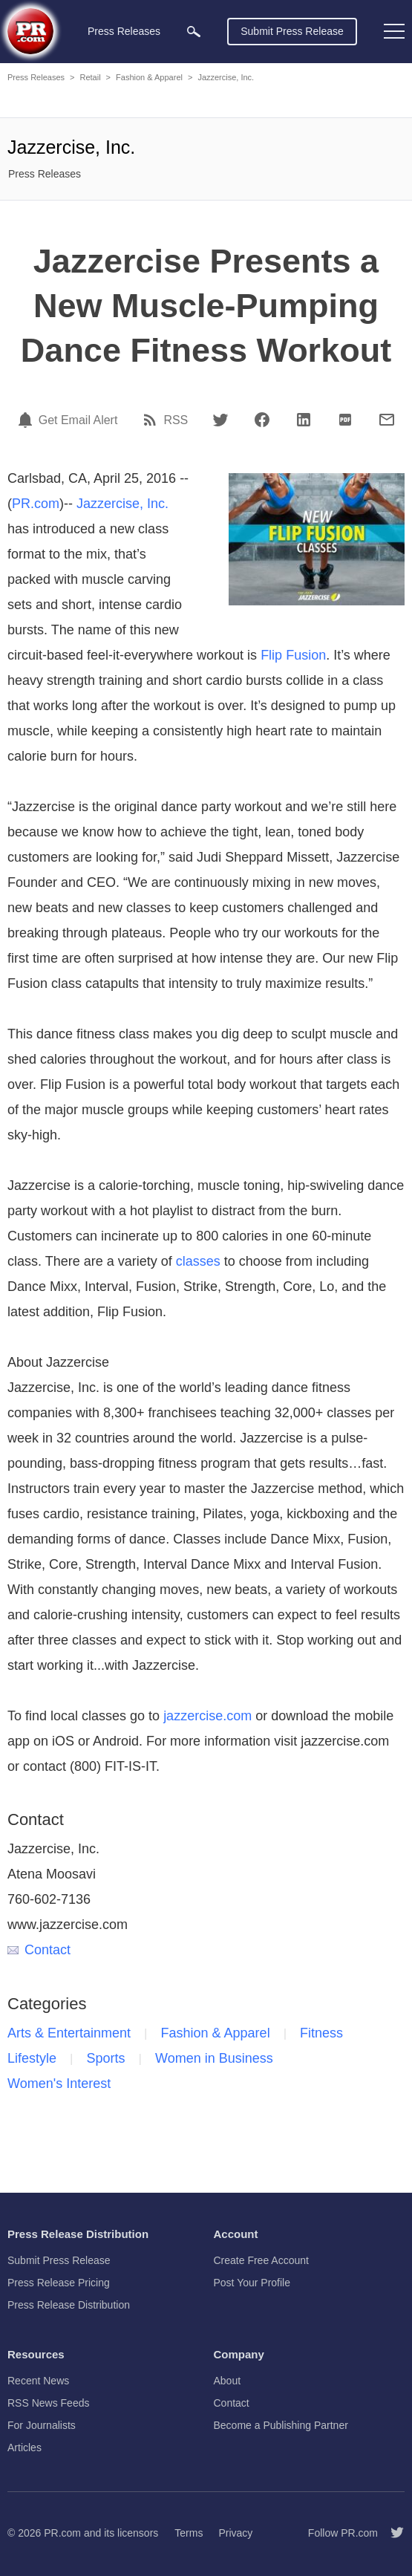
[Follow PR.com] (391, 2533)
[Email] (387, 420)
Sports (106, 2058)
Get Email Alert (78, 420)
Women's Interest (59, 2083)
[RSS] (152, 420)
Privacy (235, 2533)
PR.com (35, 503)
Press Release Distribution (68, 2305)
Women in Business (214, 2058)
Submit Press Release (292, 31)
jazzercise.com (207, 1715)
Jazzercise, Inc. (225, 77)
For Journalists (41, 2425)
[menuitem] (193, 31)
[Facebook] (262, 420)
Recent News (38, 2381)
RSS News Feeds (48, 2403)
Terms (188, 2533)
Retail (89, 77)
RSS (175, 420)
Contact (39, 1949)
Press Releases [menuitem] (124, 31)
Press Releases (36, 77)
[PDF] (345, 420)
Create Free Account (261, 2260)
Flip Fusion (293, 655)
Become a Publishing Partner (281, 2425)
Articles (24, 2447)
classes (198, 1261)
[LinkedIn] (304, 420)
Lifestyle (31, 2058)
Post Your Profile (252, 2283)
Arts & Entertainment (69, 2033)
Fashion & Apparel (149, 77)
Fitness (321, 2033)
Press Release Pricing (58, 2283)
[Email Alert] (27, 420)
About (227, 2381)
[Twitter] (220, 420)
